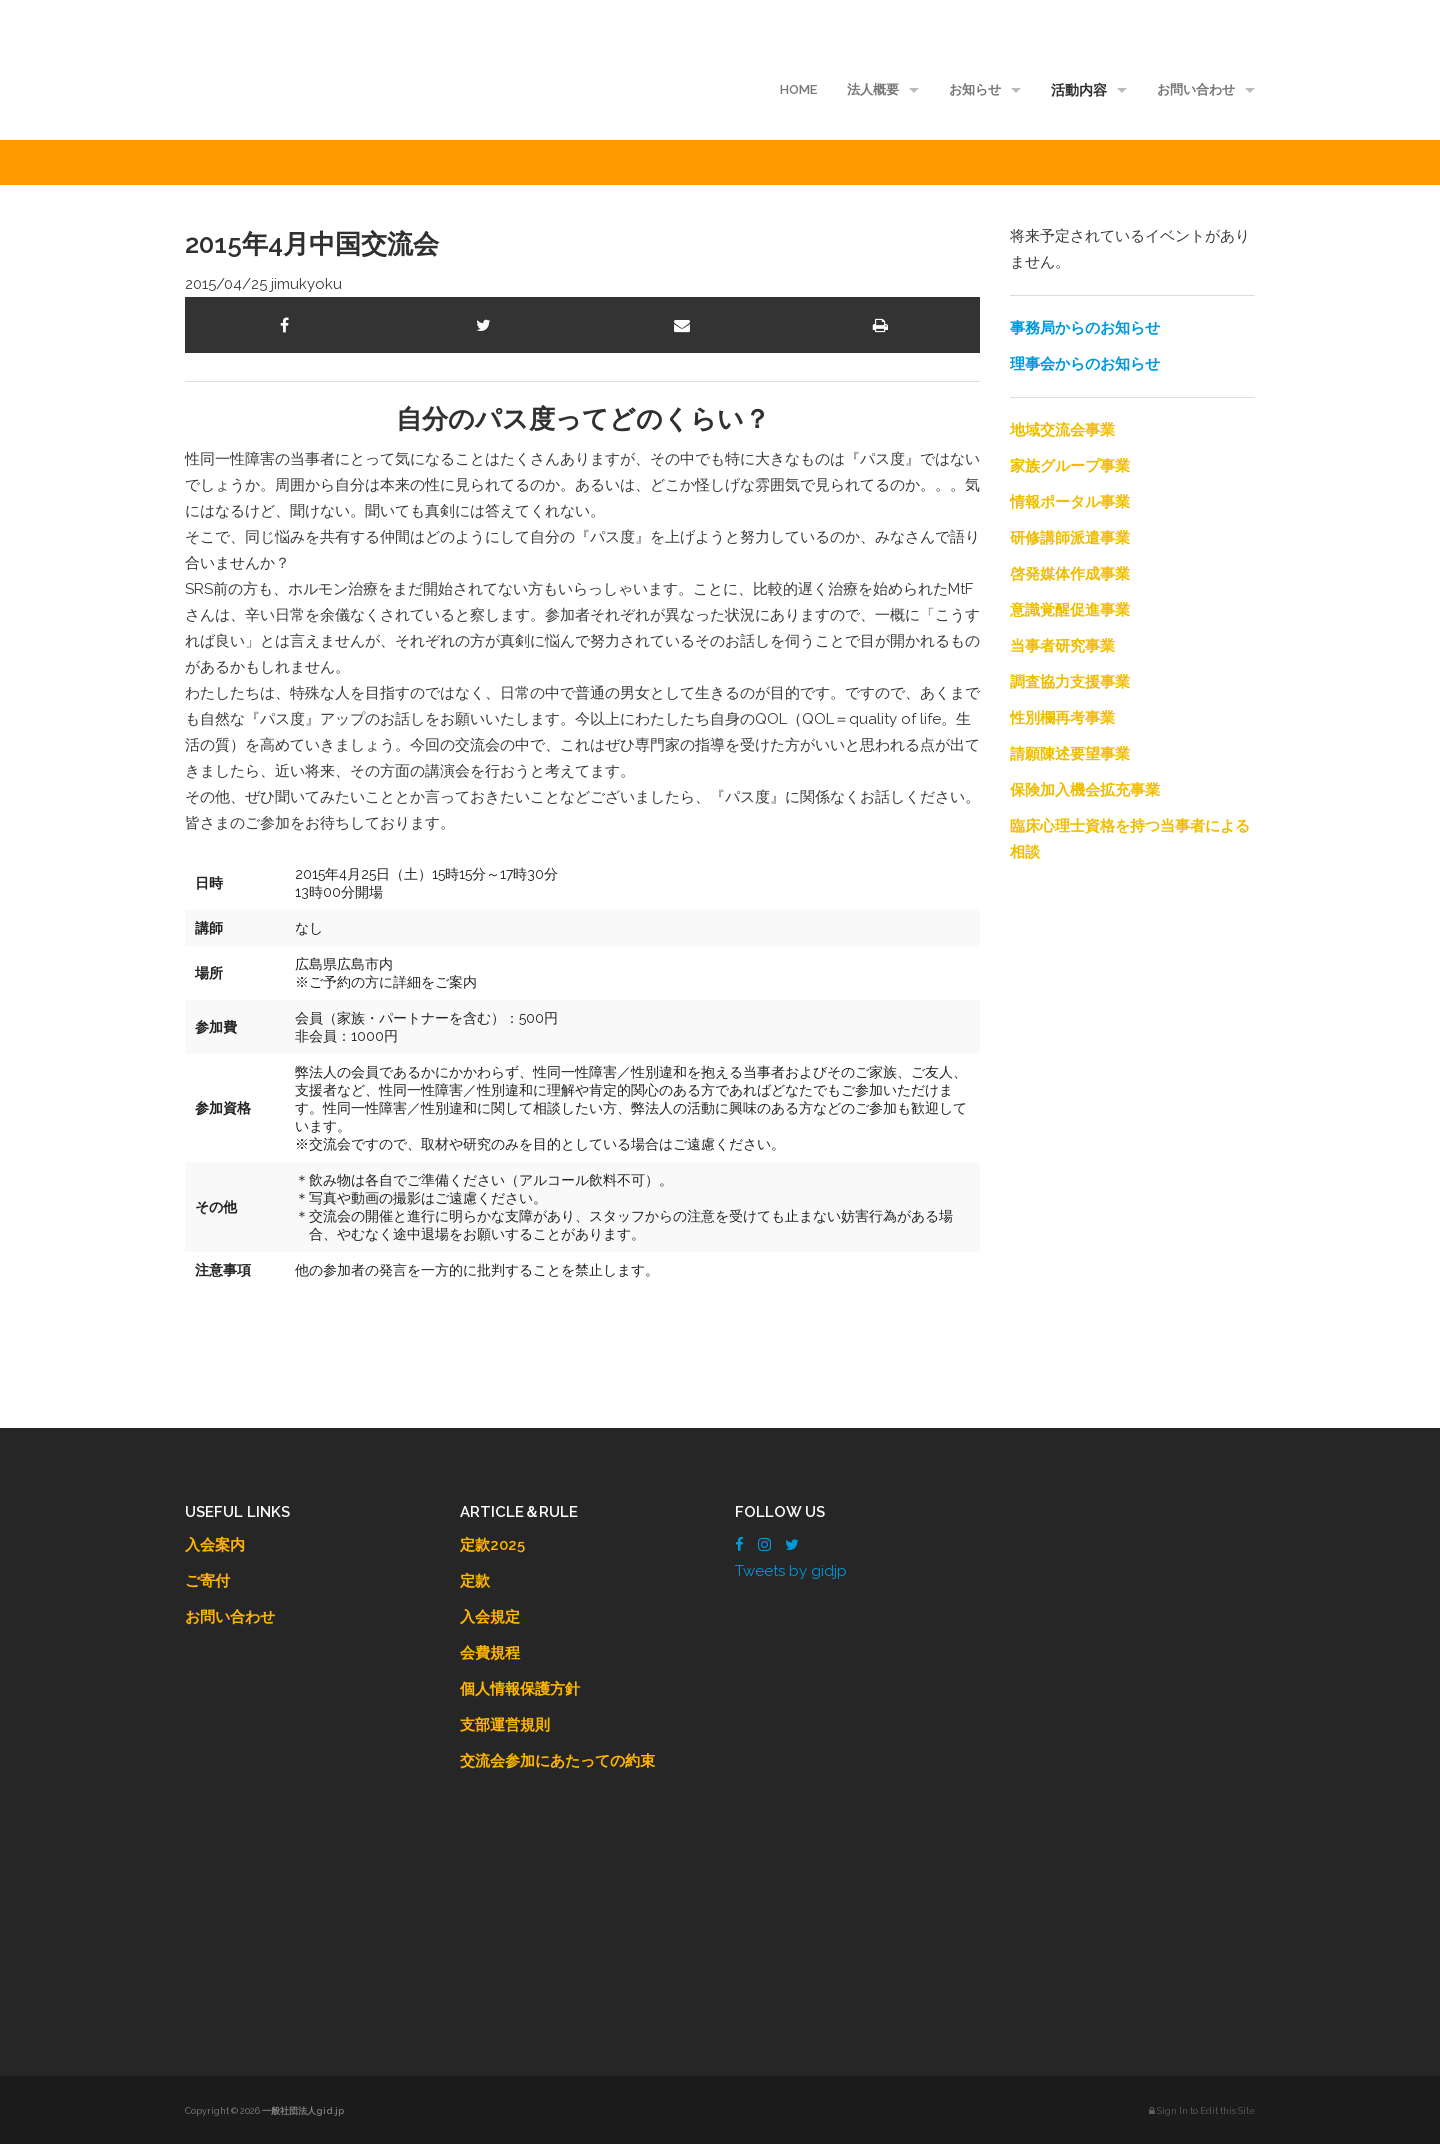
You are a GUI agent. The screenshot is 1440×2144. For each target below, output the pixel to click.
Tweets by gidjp (791, 1571)
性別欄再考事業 (1062, 718)
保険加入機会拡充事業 (1085, 790)
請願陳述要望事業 (1070, 754)
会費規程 (490, 1653)
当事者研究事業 (1062, 646)
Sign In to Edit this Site (1202, 2111)
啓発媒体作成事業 (1070, 574)
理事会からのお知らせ (1085, 364)
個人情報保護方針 (520, 1689)
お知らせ (975, 89)
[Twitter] (792, 1545)
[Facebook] (739, 1545)
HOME (798, 89)
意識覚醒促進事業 (1070, 610)
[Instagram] (764, 1545)
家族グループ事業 (1070, 466)
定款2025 (492, 1545)
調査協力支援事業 (1070, 682)
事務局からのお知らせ (1085, 328)
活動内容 (1079, 90)
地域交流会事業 (1062, 430)
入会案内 (215, 1545)
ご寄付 (207, 1581)
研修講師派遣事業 (1070, 538)
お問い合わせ (1196, 89)
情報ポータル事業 (1070, 502)
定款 (475, 1581)
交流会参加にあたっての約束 (557, 1761)
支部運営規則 (505, 1725)
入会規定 (490, 1617)
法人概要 (873, 89)
